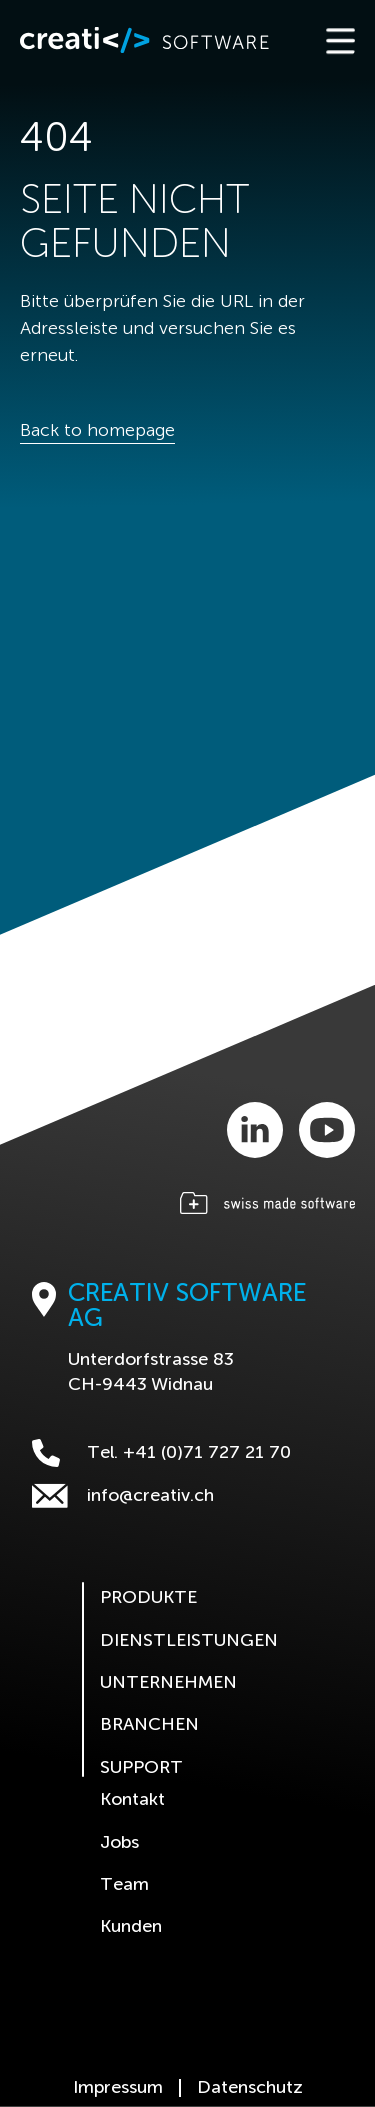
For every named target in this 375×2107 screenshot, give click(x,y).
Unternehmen (168, 1683)
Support (141, 1768)
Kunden (131, 1927)
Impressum (118, 2088)
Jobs (119, 1843)
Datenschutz (250, 2088)
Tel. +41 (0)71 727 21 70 (161, 1453)
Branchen (149, 1725)
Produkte (148, 1598)
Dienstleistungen (189, 1641)
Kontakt (132, 1800)
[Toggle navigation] (339, 40)
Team (124, 1885)
